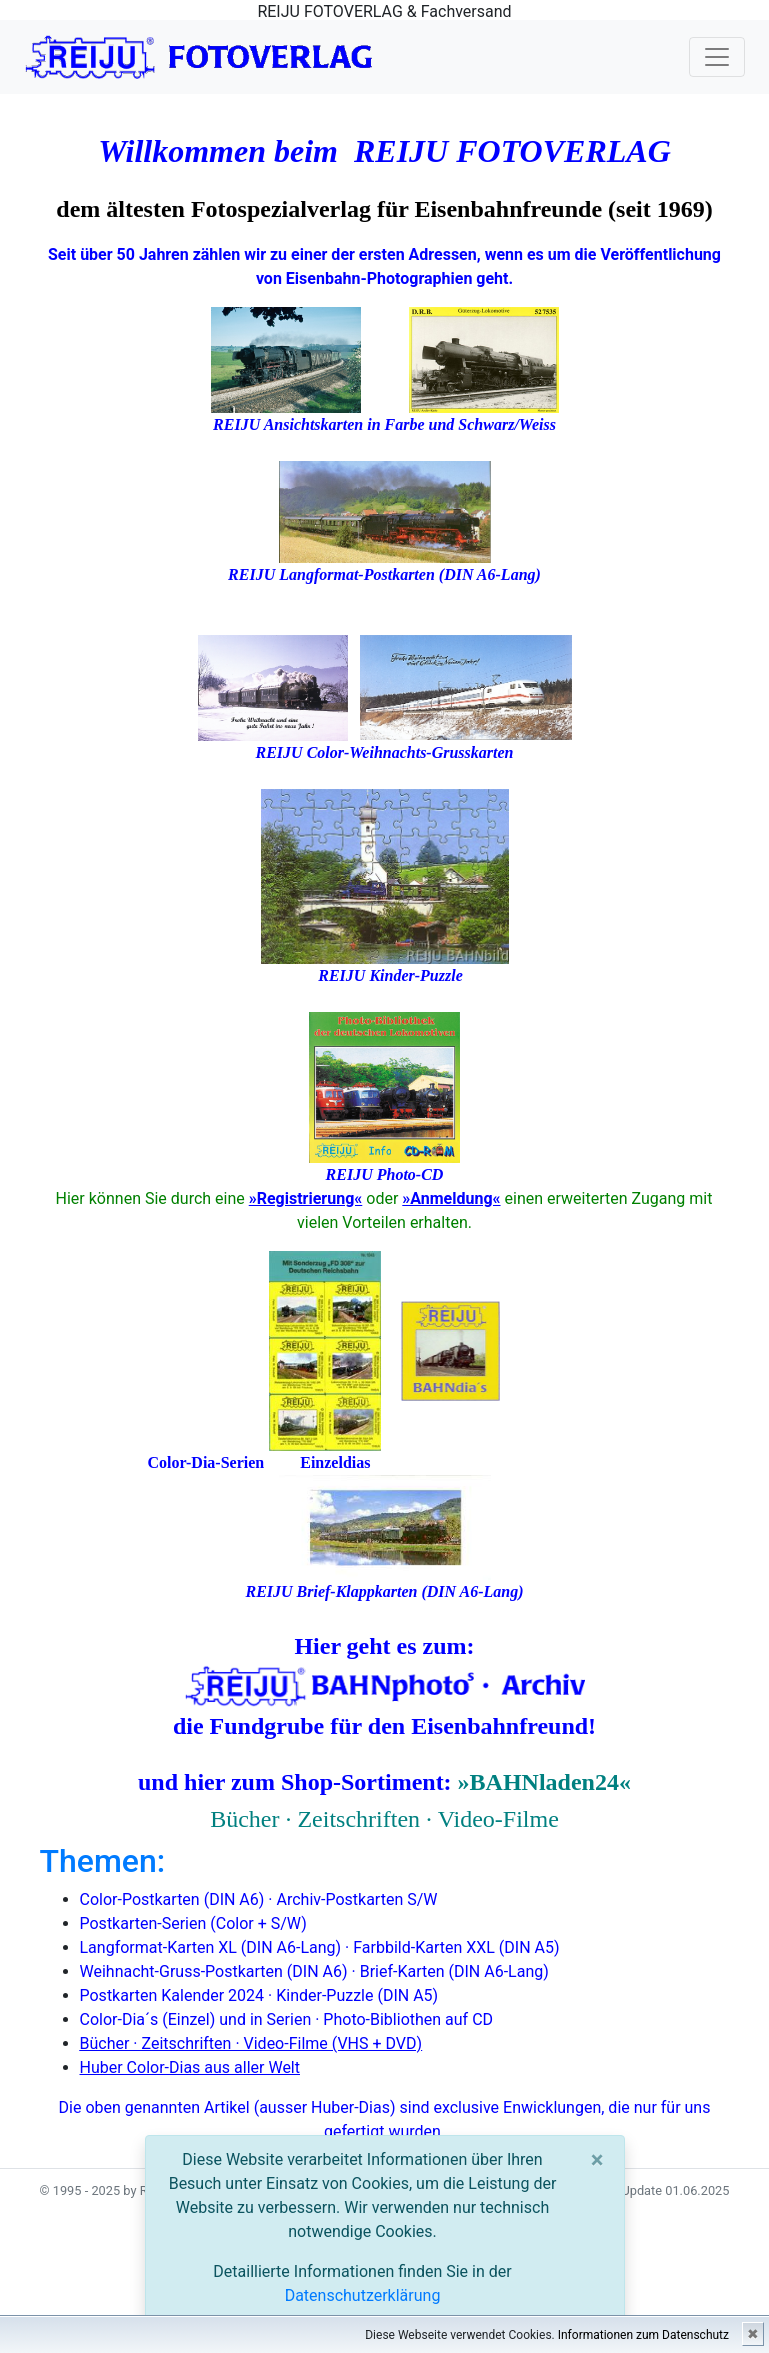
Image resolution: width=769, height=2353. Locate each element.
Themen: (103, 1861)
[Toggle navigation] (717, 57)
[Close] (597, 2160)
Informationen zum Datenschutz (643, 2335)
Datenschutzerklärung (363, 2295)
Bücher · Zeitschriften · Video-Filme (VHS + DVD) (251, 2043)
